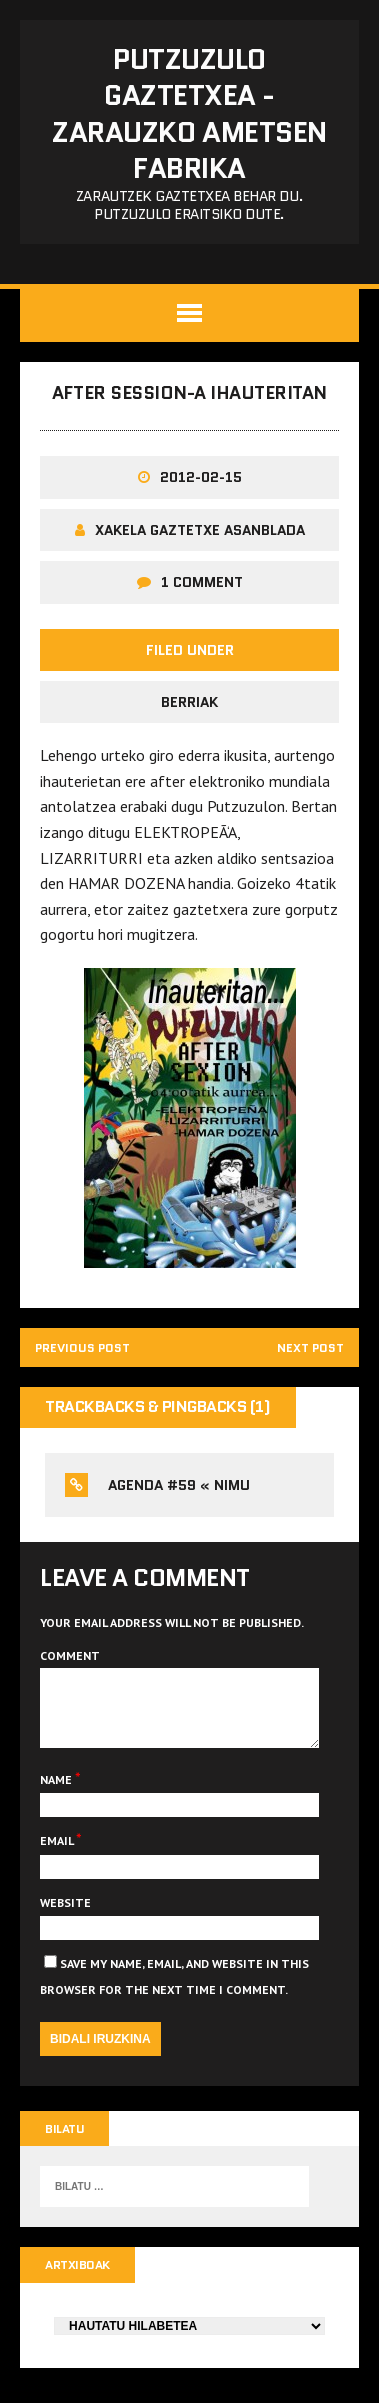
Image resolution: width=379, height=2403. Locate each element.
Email (58, 1855)
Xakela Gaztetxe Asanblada (200, 530)
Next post (310, 1347)
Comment (70, 1655)
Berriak (189, 702)
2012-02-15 (201, 477)
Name (57, 1794)
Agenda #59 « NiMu (179, 1485)
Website (65, 1917)
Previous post (82, 1347)
